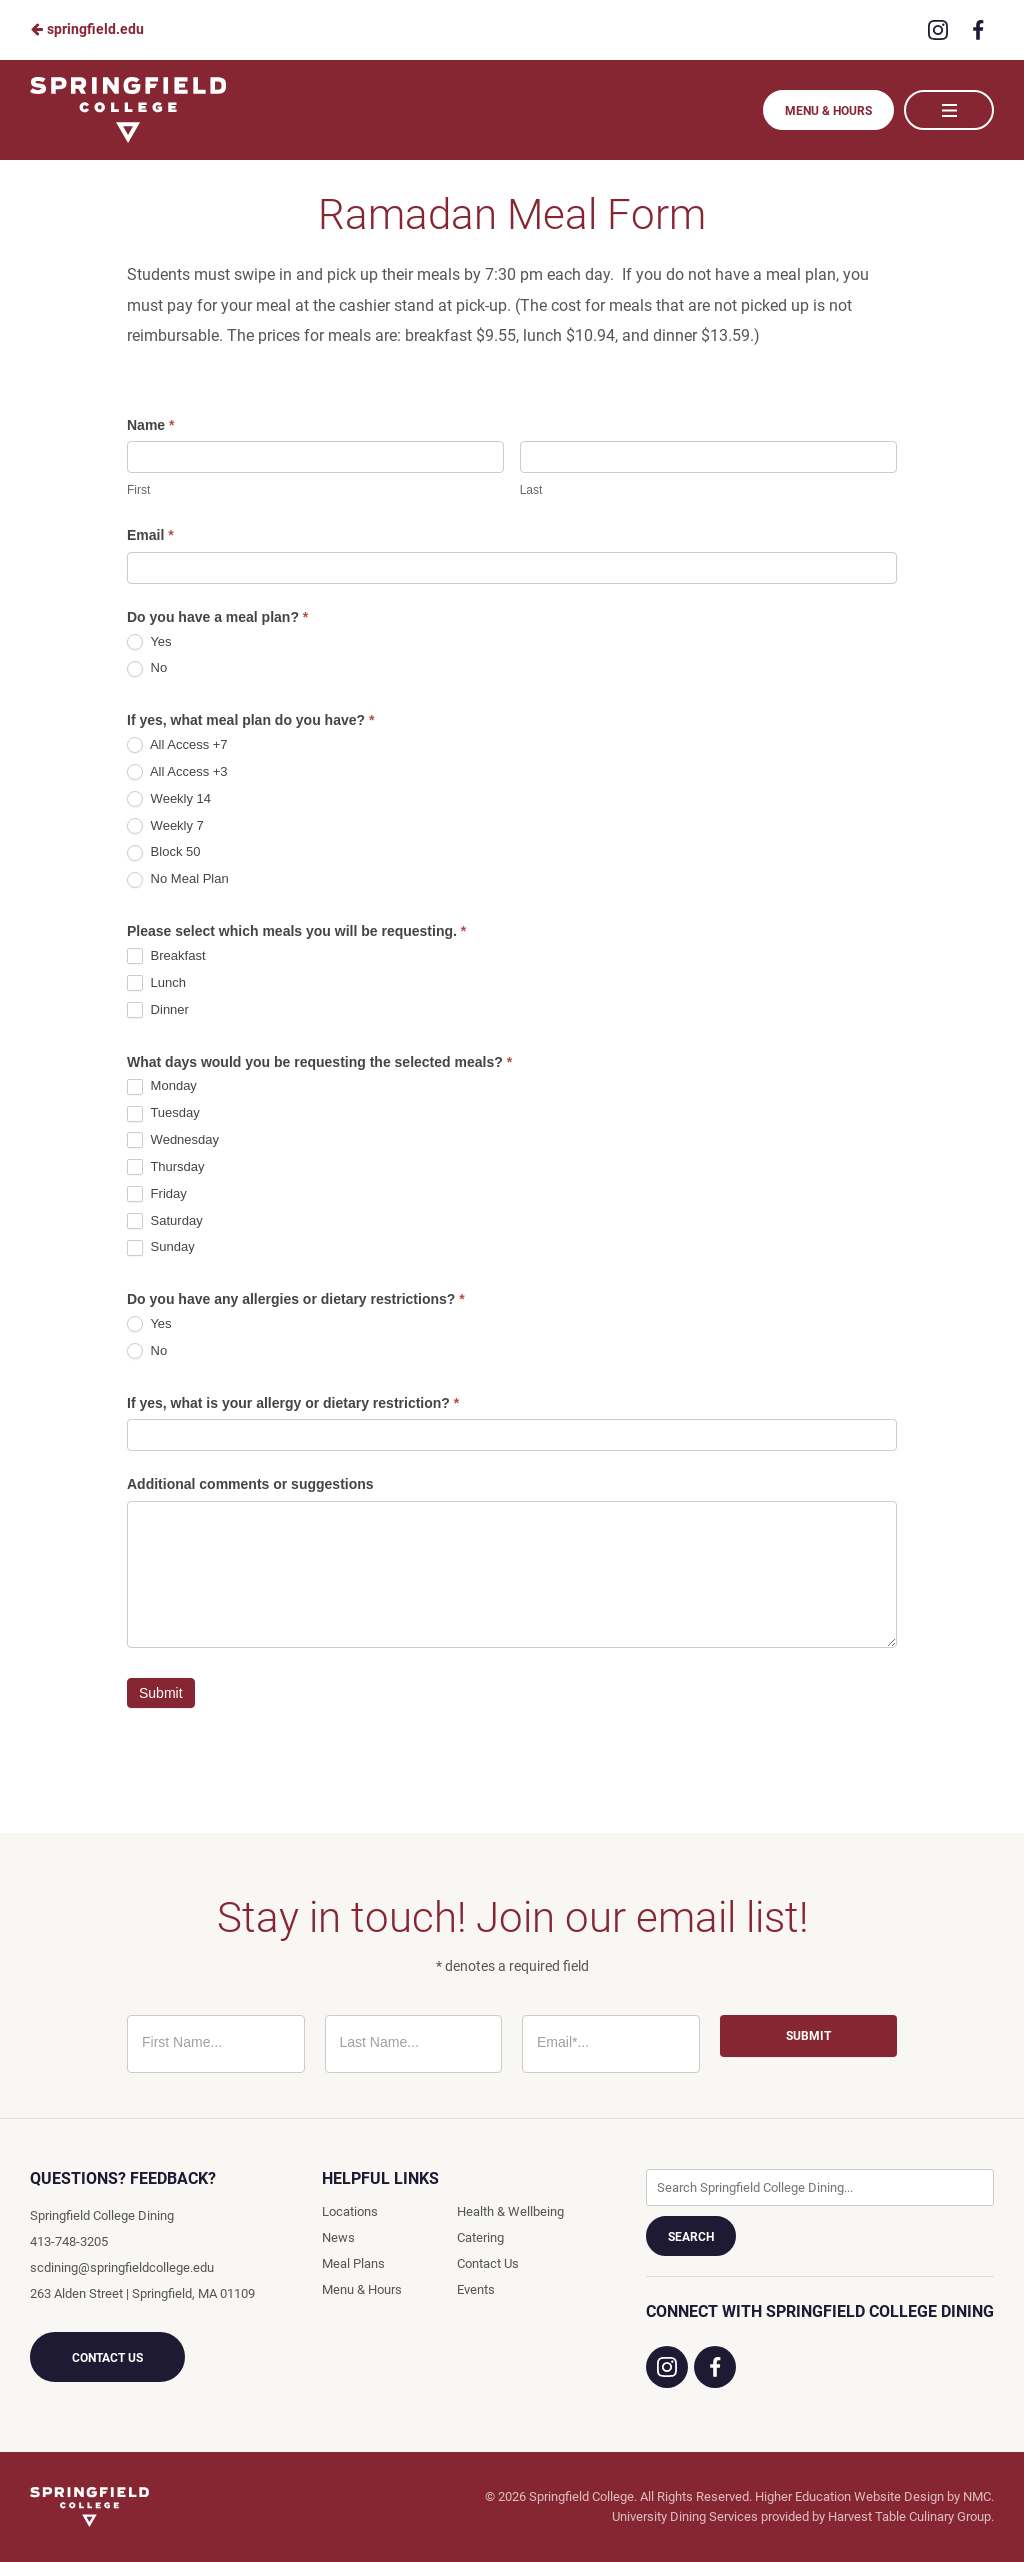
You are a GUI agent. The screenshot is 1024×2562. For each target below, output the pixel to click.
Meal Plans (353, 2263)
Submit (161, 1693)
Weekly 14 (169, 799)
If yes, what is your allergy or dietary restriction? (293, 1403)
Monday (162, 1086)
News (338, 2237)
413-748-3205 (69, 2241)
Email (150, 535)
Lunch (156, 983)
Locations (350, 2211)
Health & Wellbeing (510, 2211)
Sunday (161, 1247)
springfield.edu (87, 29)
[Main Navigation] (949, 110)
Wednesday (173, 1140)
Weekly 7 (165, 826)
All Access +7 (177, 745)
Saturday (165, 1221)
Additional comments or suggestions (250, 1484)
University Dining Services (685, 2516)
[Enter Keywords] (820, 2187)
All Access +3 (177, 772)
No (147, 668)
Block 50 (163, 852)
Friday (157, 1194)
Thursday (166, 1167)
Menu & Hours (828, 111)
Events (476, 2289)
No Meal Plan (178, 879)
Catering (480, 2237)
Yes (149, 642)
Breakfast (166, 956)
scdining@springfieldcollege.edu (122, 2267)
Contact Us (107, 2358)
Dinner (158, 1010)
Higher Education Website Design (849, 2496)
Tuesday (163, 1113)
